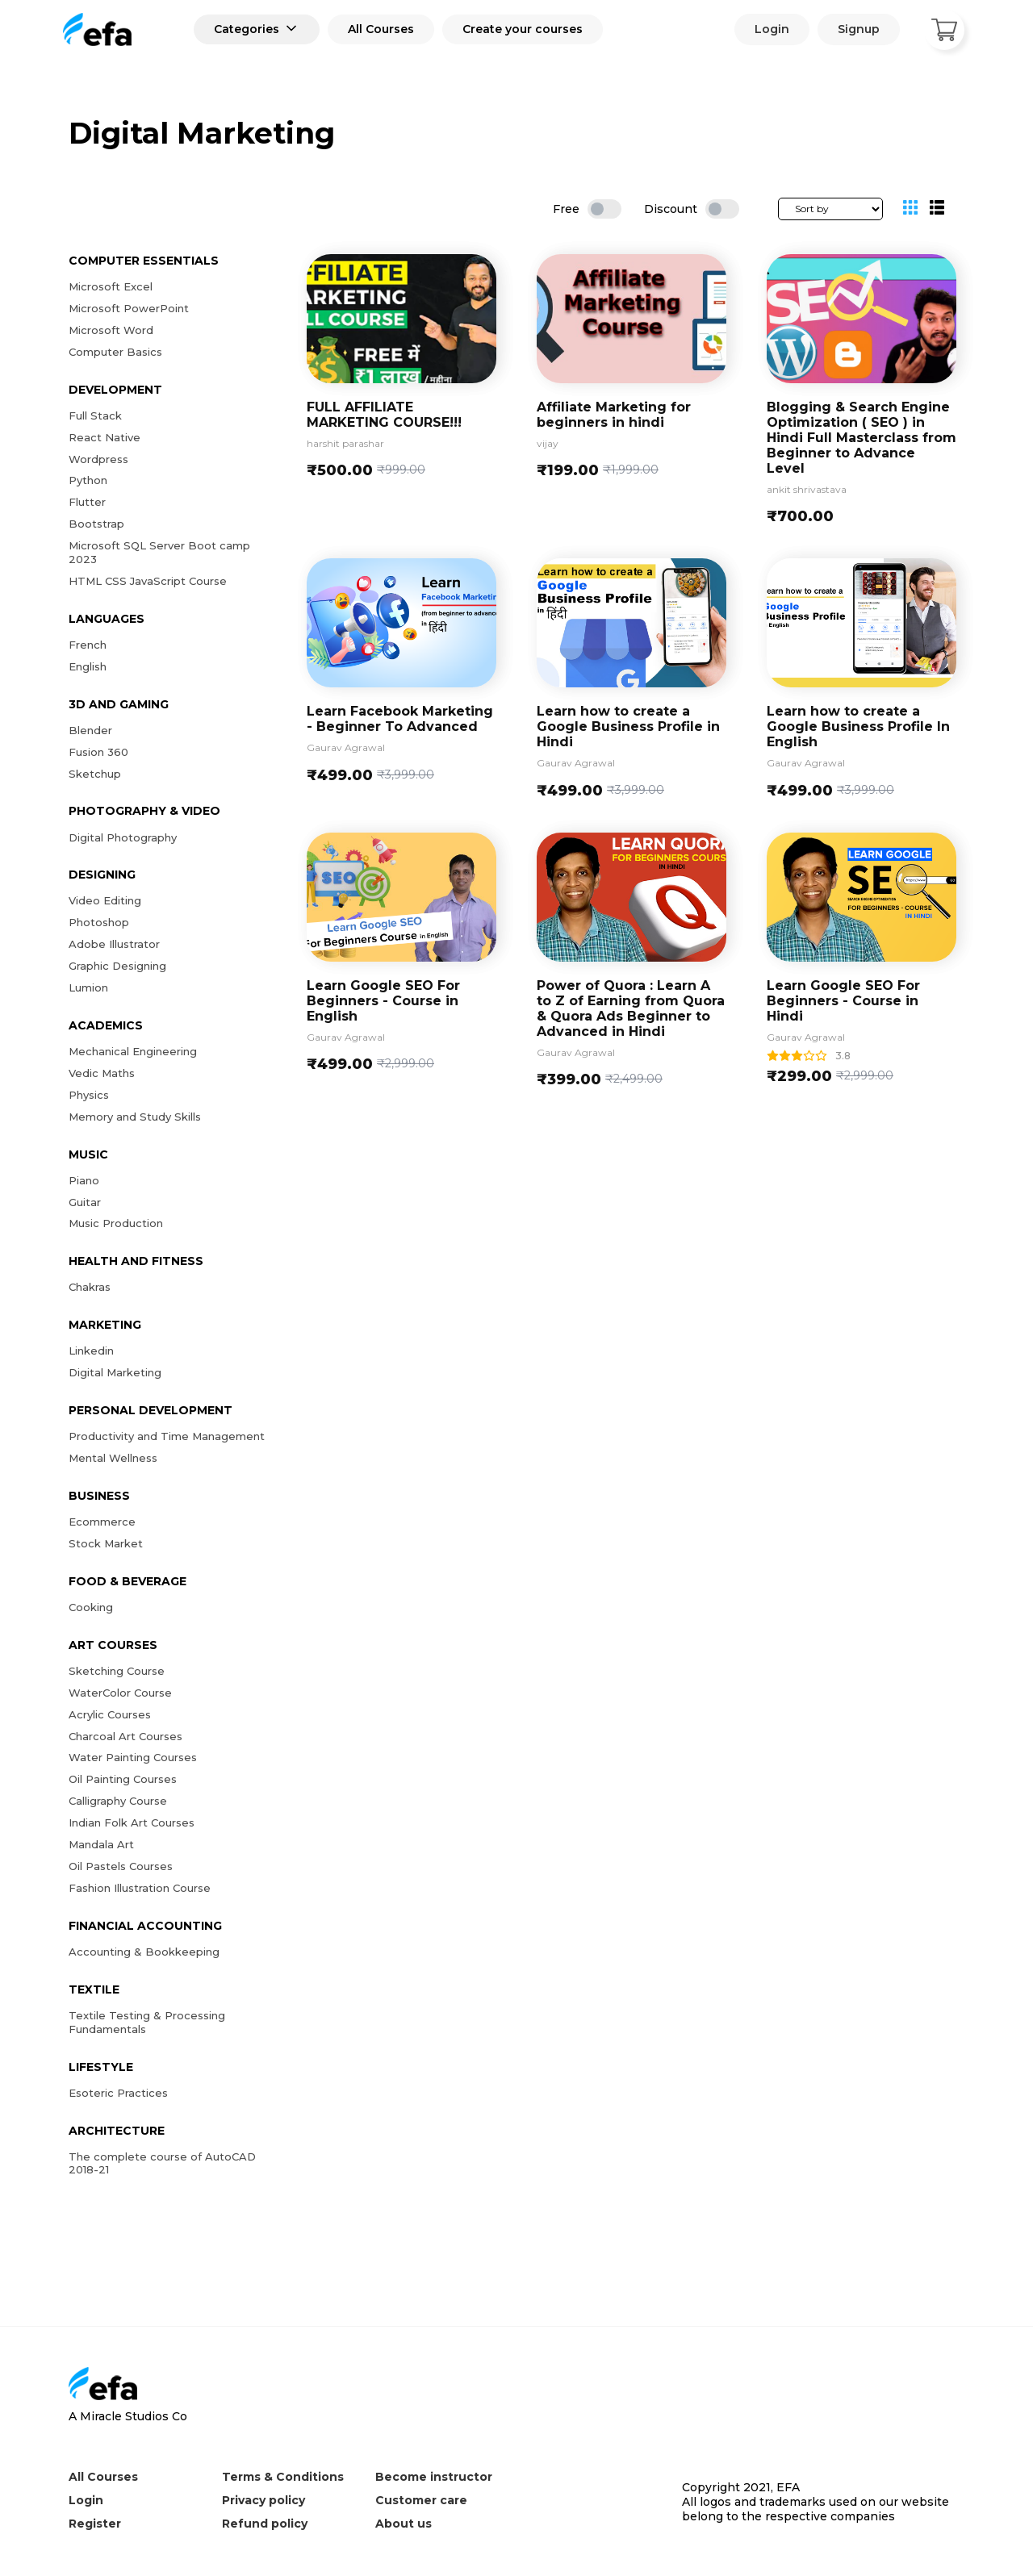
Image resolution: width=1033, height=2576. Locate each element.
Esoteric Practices (118, 2092)
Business (99, 1495)
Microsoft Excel (111, 286)
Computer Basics (115, 351)
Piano (84, 1180)
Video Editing (105, 900)
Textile (94, 1989)
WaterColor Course (120, 1692)
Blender (90, 730)
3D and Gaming (119, 704)
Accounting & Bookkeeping (144, 1951)
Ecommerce (102, 1521)
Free (566, 209)
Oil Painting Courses (123, 1778)
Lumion (88, 987)
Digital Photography (123, 837)
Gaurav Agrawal (346, 748)
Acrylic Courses (110, 1714)
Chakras (90, 1286)
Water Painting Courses (133, 1757)
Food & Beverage (127, 1581)
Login (772, 29)
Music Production (116, 1223)
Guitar (85, 1202)
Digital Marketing (115, 1372)
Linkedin (91, 1350)
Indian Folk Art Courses (131, 1822)
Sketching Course (117, 1670)
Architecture (117, 2130)
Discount (670, 209)
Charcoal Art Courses (125, 1736)
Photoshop (99, 922)
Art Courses (113, 1645)
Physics (89, 1094)
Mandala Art (101, 1844)
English (88, 666)
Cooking (91, 1607)
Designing (102, 874)
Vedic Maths (102, 1073)
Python (88, 480)
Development (115, 389)
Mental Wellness (113, 1457)
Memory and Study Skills (135, 1116)
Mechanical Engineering (133, 1051)
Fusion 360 (98, 751)
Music (88, 1154)
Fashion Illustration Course (140, 1887)
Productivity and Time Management (167, 1436)
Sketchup (95, 773)
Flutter (87, 501)
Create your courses (522, 29)
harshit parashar (345, 443)
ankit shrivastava (807, 489)
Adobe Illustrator (114, 943)
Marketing (105, 1324)
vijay (547, 443)
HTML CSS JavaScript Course (148, 580)
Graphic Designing (117, 965)
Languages (106, 619)
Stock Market (106, 1543)
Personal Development (150, 1410)
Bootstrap (96, 523)
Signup (859, 29)
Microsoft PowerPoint (129, 308)
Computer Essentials (144, 260)
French (88, 644)
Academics (106, 1025)
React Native (104, 437)
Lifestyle (101, 2067)
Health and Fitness (136, 1261)
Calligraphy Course (118, 1800)
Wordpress (98, 459)
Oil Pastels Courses (121, 1866)
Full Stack (95, 415)
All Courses (381, 29)
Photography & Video (144, 811)
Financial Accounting (145, 1925)
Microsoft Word (111, 330)
